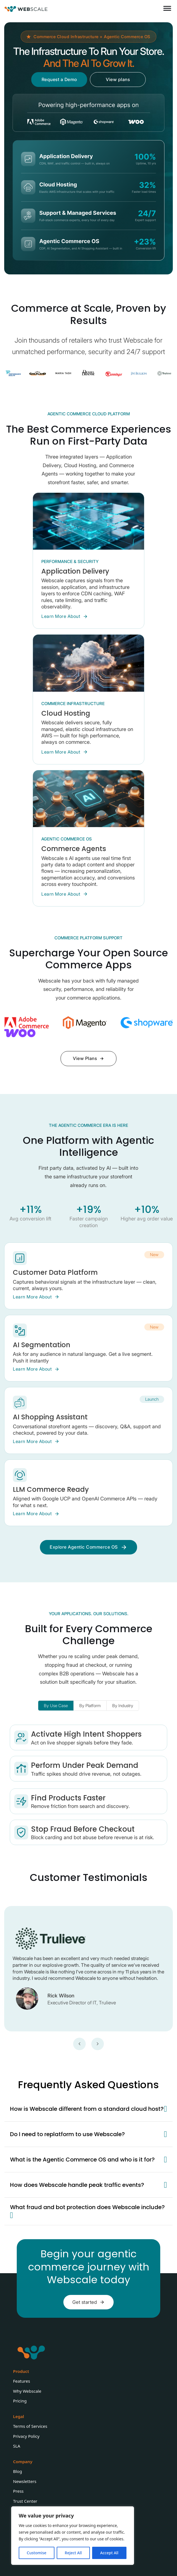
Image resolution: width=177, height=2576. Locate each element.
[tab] (56, 1705)
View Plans (88, 1058)
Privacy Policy (26, 2436)
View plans (118, 79)
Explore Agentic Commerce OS (88, 1547)
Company (22, 2461)
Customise (36, 2552)
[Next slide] (97, 2044)
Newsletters (25, 2481)
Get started (88, 2302)
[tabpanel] (88, 1785)
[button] (88, 2109)
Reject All (73, 2552)
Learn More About (64, 616)
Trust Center (25, 2501)
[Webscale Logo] (26, 8)
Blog (17, 2471)
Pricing (20, 2401)
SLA (16, 2446)
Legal (18, 2416)
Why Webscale (27, 2391)
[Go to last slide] (79, 2044)
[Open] (167, 8)
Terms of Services (30, 2426)
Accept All (109, 2552)
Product (21, 2371)
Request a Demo (59, 79)
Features (21, 2381)
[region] (72, 2535)
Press (18, 2491)
